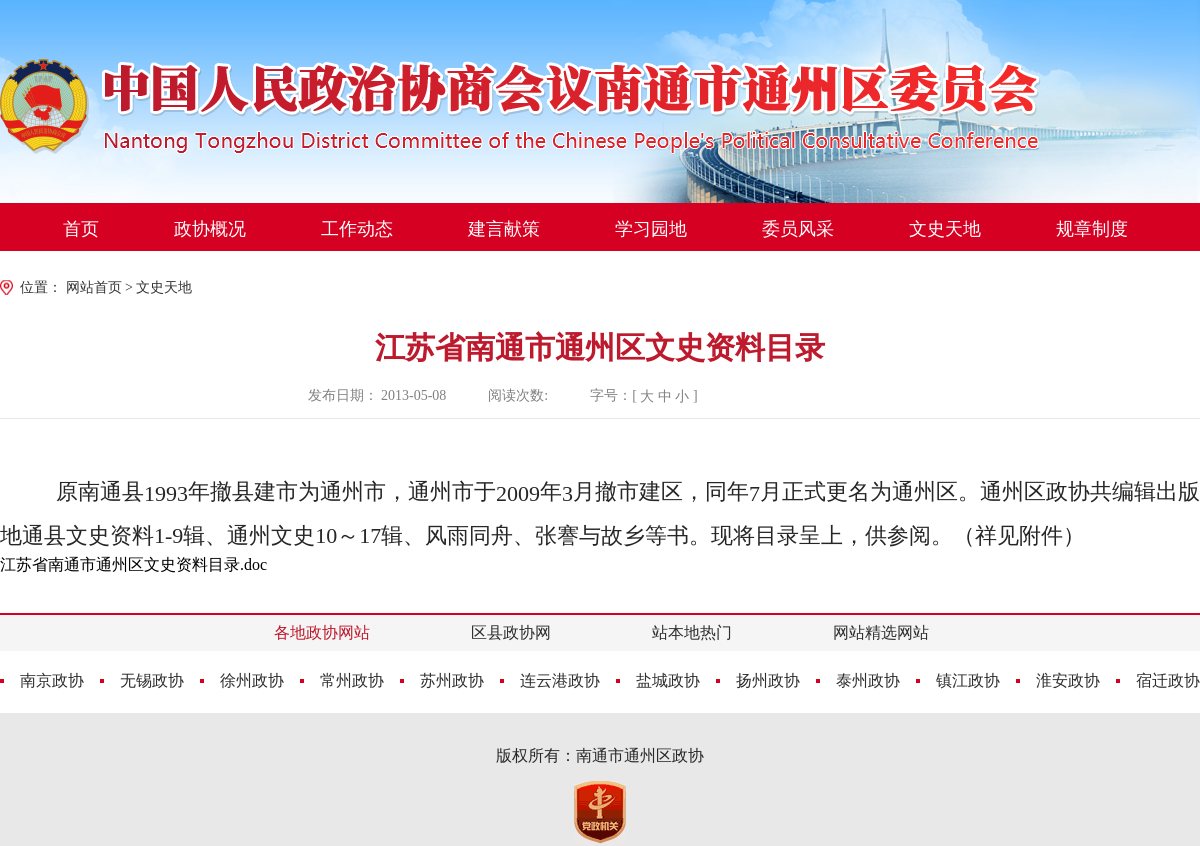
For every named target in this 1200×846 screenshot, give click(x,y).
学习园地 (651, 229)
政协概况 (210, 229)
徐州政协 (252, 680)
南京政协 (52, 680)
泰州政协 (868, 680)
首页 (81, 229)
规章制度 (1092, 229)
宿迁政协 (1168, 680)
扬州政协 (768, 680)
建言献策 (504, 229)
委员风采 (798, 229)
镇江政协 (968, 680)
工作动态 (357, 229)
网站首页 (94, 287)
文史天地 (945, 229)
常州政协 (352, 680)
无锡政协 (152, 680)
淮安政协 (1068, 680)
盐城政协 (668, 680)
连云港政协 (560, 680)
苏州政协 (452, 680)
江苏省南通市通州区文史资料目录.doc (133, 564)
